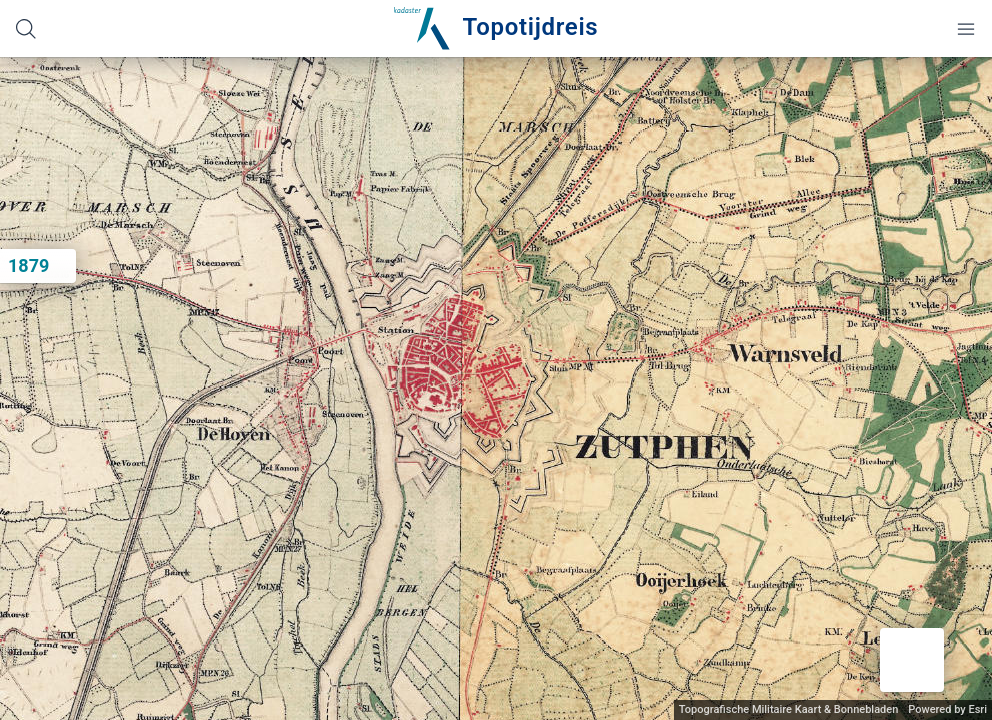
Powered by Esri (947, 709)
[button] (912, 660)
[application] (496, 388)
